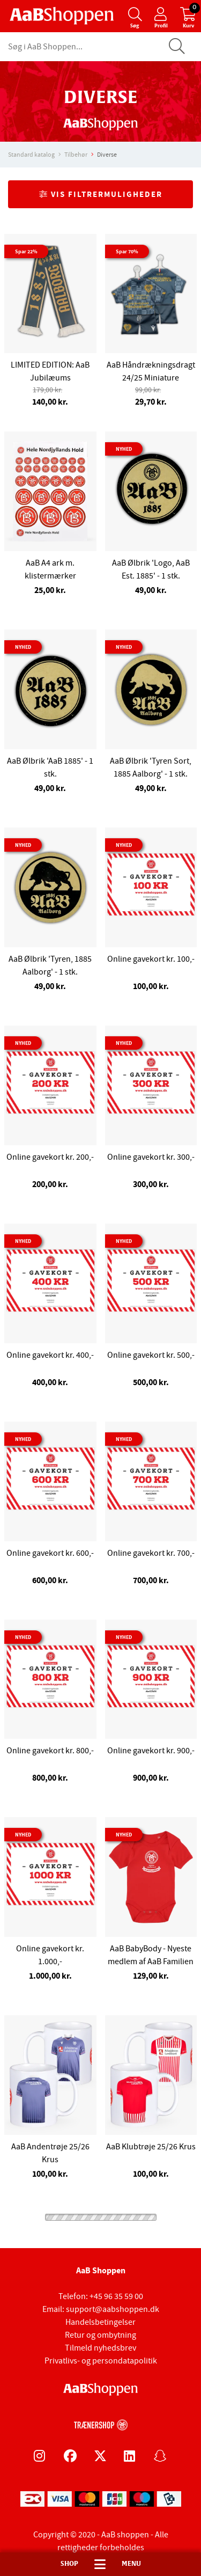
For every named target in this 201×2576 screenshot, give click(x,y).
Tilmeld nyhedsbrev (100, 2348)
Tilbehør (75, 154)
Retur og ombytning (100, 2335)
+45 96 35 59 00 (116, 2296)
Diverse (107, 154)
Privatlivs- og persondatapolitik (100, 2360)
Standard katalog (31, 154)
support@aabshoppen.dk (112, 2309)
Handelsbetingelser (100, 2322)
